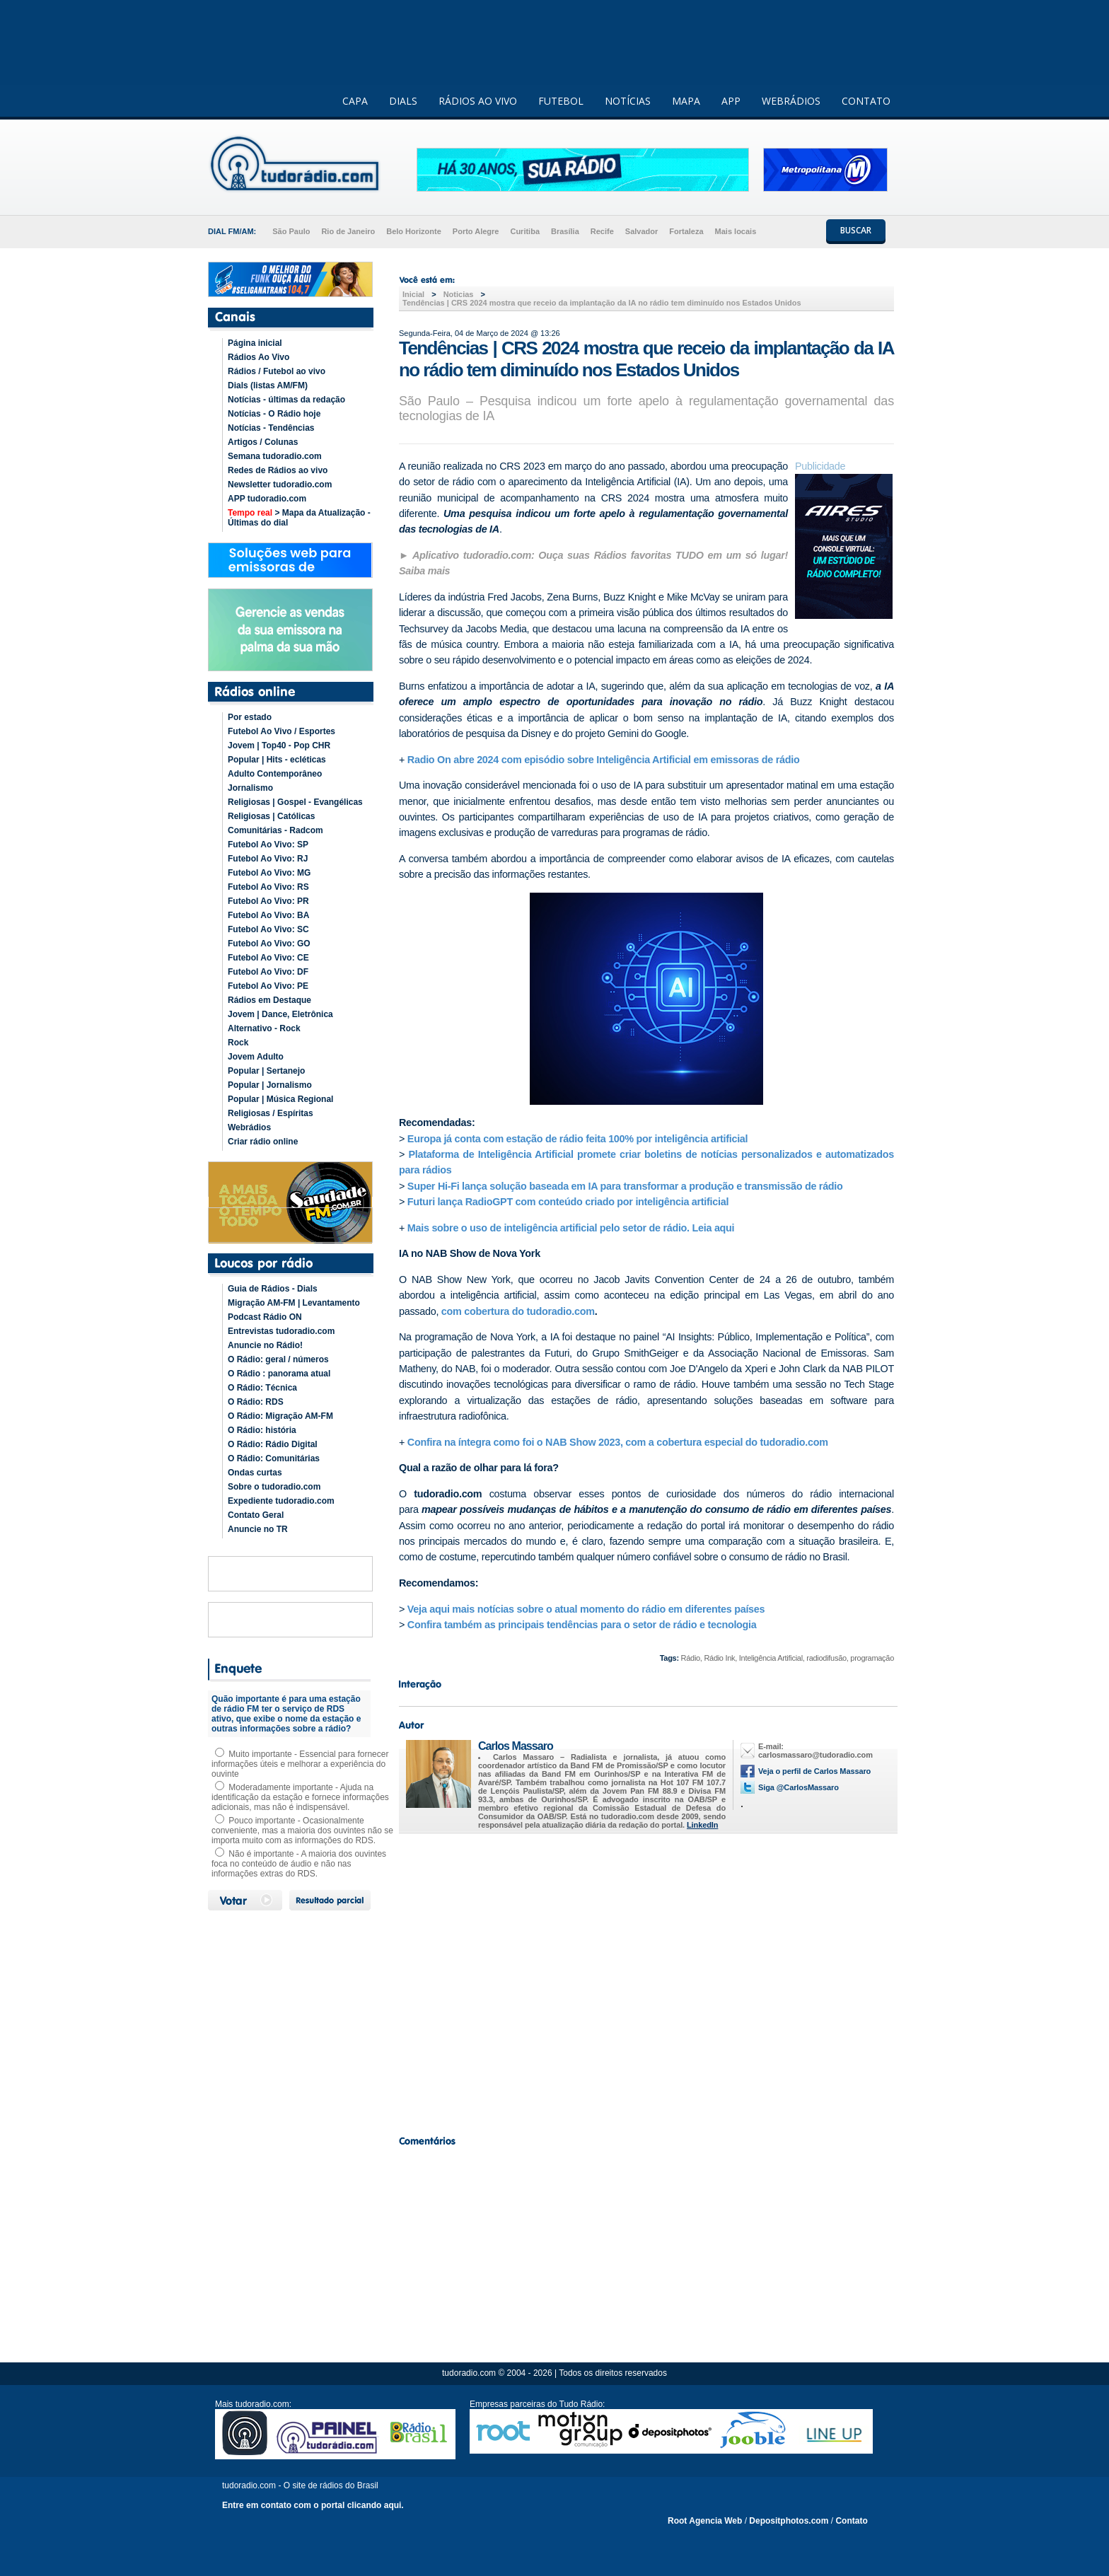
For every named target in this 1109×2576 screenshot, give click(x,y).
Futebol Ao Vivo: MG (269, 873)
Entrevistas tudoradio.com (281, 1331)
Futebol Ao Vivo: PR (268, 901)
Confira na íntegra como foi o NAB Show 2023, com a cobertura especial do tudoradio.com (617, 1442)
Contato (851, 2521)
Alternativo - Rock (264, 1028)
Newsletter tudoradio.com (280, 484)
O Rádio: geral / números (278, 1359)
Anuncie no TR (258, 1529)
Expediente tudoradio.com (281, 1501)
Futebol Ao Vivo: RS (268, 887)
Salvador (641, 231)
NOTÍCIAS (628, 101)
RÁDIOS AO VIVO (478, 101)
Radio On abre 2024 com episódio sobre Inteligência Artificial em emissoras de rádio (603, 759)
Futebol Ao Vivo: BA (268, 915)
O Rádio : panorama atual (279, 1374)
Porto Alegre (476, 231)
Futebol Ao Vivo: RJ (268, 859)
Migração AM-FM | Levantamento (294, 1303)
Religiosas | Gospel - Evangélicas (295, 802)
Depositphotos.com (788, 2521)
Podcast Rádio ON (265, 1317)
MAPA (686, 101)
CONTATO (866, 101)
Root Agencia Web (705, 2521)
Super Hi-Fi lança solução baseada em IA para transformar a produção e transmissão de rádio (625, 1186)
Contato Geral (256, 1515)
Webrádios (249, 1127)
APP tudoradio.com (267, 499)
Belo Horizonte (413, 231)
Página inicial (255, 343)
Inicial (413, 294)
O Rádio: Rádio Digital (273, 1444)
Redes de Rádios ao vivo (277, 470)
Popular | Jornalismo (270, 1085)
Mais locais (736, 231)
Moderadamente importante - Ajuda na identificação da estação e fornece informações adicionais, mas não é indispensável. (300, 1797)
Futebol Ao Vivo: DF (268, 972)
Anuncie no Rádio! (265, 1345)
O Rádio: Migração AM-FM (280, 1416)
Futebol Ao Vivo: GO (269, 943)
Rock (238, 1043)
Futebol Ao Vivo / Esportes (281, 731)
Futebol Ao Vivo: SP (268, 844)
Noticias (458, 294)
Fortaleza (686, 231)
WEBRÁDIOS (791, 101)
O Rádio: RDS (256, 1402)
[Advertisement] (646, 1980)
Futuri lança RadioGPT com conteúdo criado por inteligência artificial (567, 1201)
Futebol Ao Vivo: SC (268, 929)
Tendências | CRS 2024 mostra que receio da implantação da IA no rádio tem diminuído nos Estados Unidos (601, 302)
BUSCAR (855, 230)
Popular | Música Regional (280, 1099)
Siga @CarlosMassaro (798, 1787)
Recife (602, 231)
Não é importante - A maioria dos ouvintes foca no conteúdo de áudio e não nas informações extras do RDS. (298, 1864)
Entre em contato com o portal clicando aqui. (313, 2505)
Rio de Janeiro (348, 231)
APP (731, 101)
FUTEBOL (560, 101)
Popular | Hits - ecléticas (277, 760)
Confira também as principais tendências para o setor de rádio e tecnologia (582, 1624)
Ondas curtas (255, 1473)
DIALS (403, 101)
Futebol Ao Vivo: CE (268, 958)
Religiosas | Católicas (271, 816)
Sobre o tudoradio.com (274, 1487)
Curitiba (525, 231)
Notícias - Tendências (271, 428)
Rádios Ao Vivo (258, 357)
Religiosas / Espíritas (270, 1113)
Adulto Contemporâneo (275, 774)
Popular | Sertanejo (266, 1071)
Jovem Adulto (256, 1057)
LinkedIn (702, 1825)
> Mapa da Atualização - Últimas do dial (299, 518)
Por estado (250, 717)
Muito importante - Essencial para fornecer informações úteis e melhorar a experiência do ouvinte (299, 1764)
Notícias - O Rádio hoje (274, 414)
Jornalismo (250, 788)
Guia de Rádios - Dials (273, 1289)
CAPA (355, 101)
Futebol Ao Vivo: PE (268, 986)
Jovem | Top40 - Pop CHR (279, 745)
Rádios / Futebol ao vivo (276, 371)
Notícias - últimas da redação (286, 400)
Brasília (565, 231)
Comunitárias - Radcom (275, 830)
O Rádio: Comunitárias (274, 1458)
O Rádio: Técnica (262, 1388)
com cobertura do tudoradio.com (518, 1311)
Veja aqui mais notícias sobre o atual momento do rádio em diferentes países (586, 1609)
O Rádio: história (262, 1430)
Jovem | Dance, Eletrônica (280, 1014)
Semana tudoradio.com (275, 456)
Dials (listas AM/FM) (268, 385)
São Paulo (291, 231)
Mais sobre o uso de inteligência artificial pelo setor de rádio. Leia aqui (571, 1228)
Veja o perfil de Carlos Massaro (814, 1771)
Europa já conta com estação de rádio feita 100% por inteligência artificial (577, 1138)
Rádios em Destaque (269, 1000)
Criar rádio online (263, 1142)
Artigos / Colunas (263, 442)
